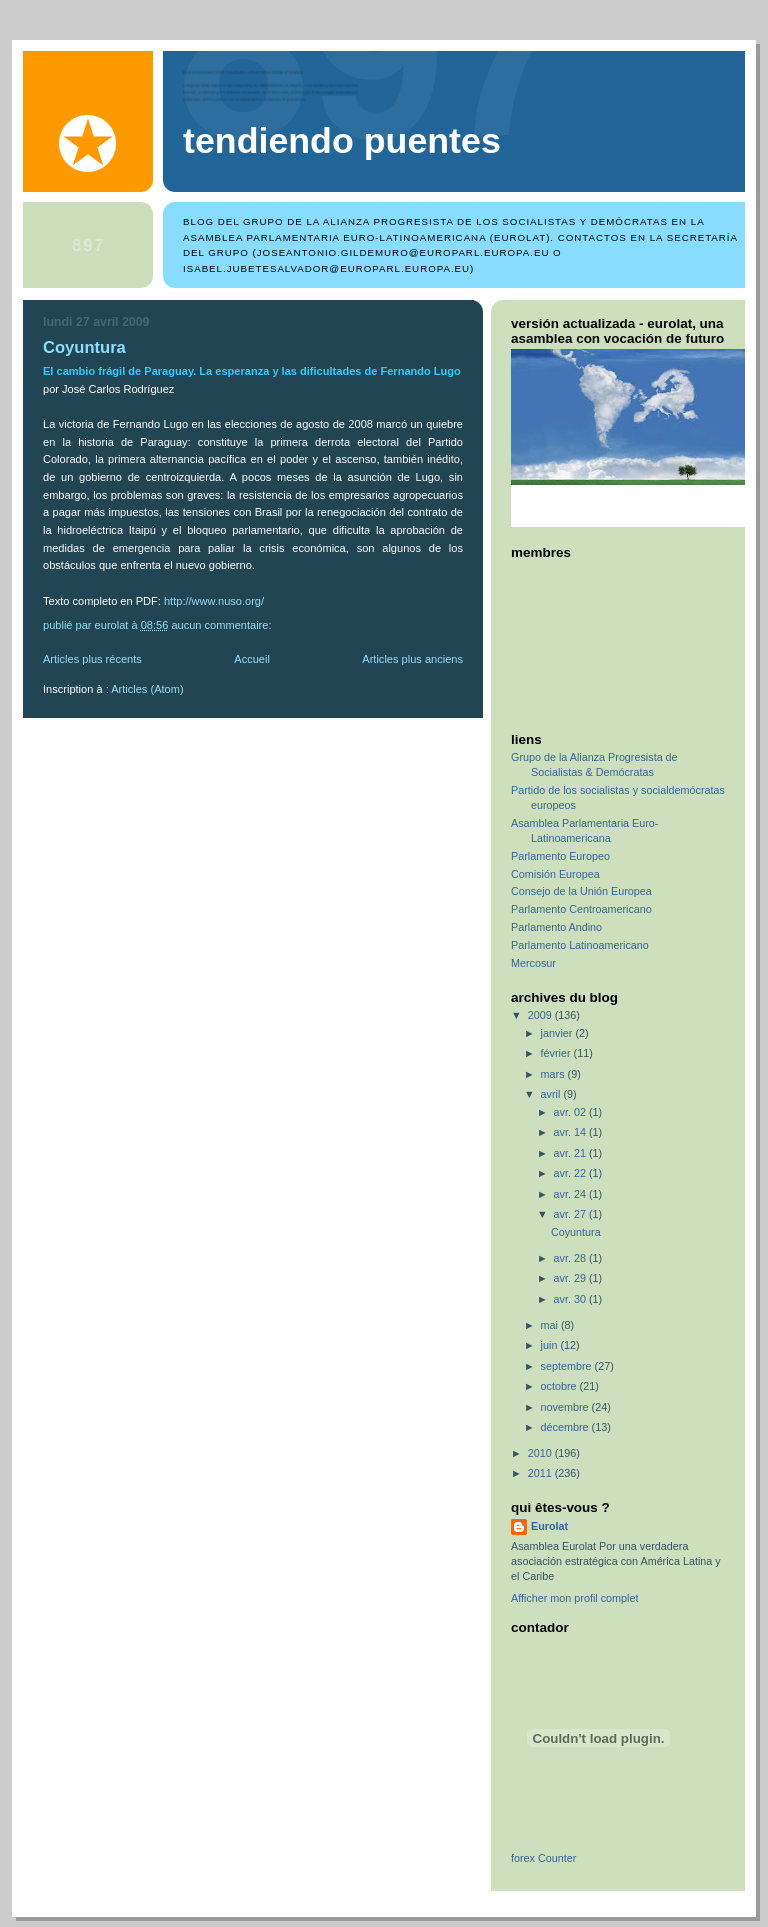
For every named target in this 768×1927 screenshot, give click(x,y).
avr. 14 (571, 1132)
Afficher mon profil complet (574, 1598)
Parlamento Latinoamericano (580, 945)
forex (523, 1858)
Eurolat (549, 1526)
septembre (568, 1366)
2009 (541, 1015)
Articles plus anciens (412, 659)
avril (552, 1094)
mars (554, 1074)
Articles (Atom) (147, 689)
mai (551, 1325)
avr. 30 (571, 1299)
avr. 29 (571, 1278)
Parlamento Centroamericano (581, 909)
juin (551, 1345)
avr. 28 (571, 1258)
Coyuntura (84, 347)
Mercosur (533, 963)
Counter (557, 1858)
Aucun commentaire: (222, 625)
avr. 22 (571, 1173)
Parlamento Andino (556, 927)
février (557, 1053)
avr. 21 (571, 1153)
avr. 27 (571, 1214)
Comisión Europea (555, 874)
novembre (566, 1407)
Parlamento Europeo (560, 856)
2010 (541, 1453)
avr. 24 (571, 1194)
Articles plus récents (92, 659)
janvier (558, 1033)
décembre (566, 1427)
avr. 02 (571, 1112)
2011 (541, 1473)
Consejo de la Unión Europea (581, 891)
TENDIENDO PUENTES (342, 141)
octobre (560, 1386)
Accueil (252, 659)
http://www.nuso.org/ (214, 601)
